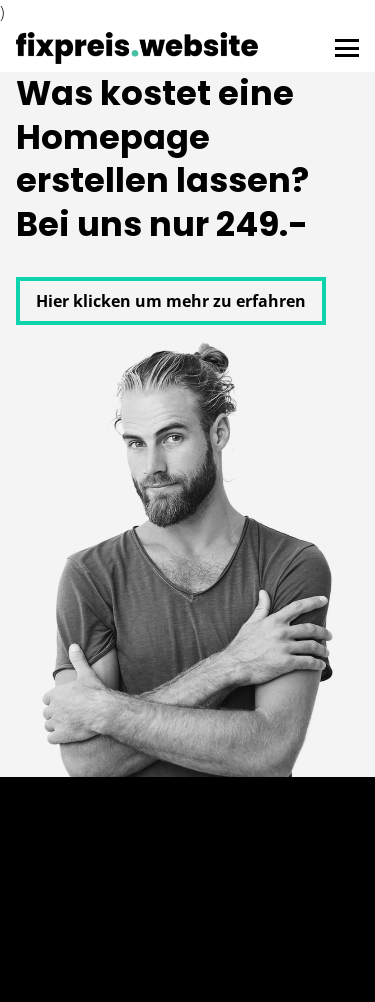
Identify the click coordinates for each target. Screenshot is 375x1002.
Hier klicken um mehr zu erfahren (171, 301)
